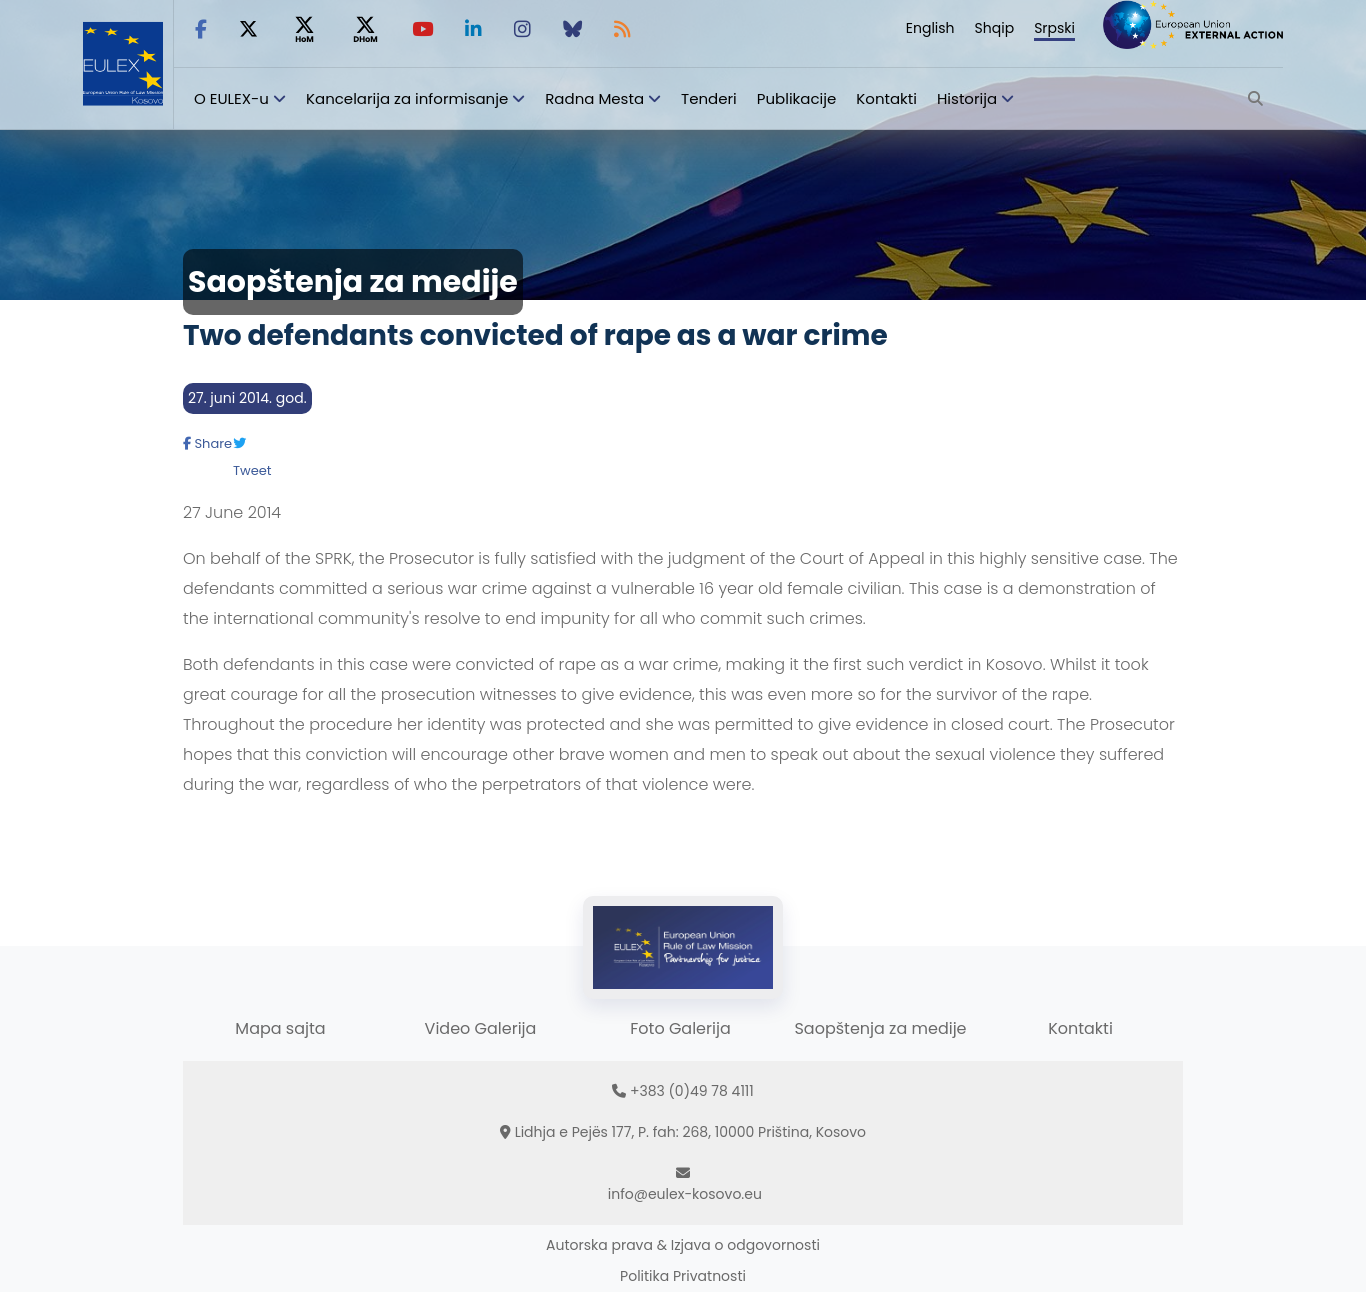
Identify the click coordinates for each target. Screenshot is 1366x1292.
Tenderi (709, 98)
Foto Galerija (680, 1028)
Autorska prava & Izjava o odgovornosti (683, 1245)
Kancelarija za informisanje (409, 98)
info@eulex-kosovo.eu (685, 1194)
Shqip (995, 28)
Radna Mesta (594, 98)
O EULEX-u (231, 98)
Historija (967, 98)
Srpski (1054, 28)
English (930, 28)
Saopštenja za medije (880, 1028)
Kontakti (886, 98)
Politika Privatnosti (683, 1276)
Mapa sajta (280, 1028)
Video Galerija (481, 1028)
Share (207, 443)
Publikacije (797, 98)
